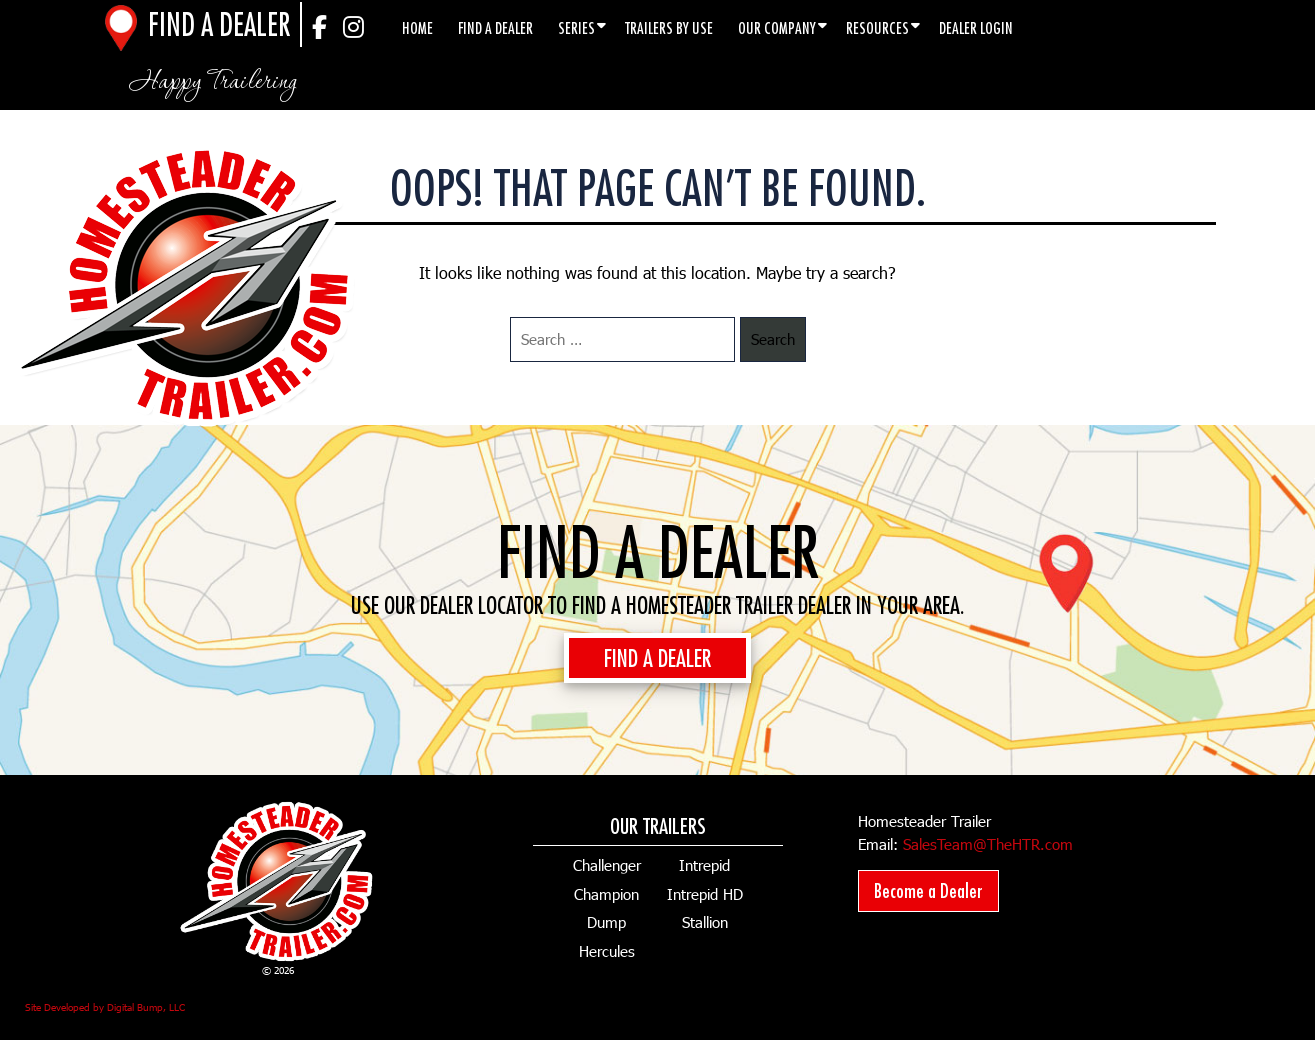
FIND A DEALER (657, 658)
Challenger (607, 865)
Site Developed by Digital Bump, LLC (105, 1007)
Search (773, 339)
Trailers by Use (669, 27)
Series (576, 27)
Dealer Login (976, 27)
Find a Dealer (495, 27)
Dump (606, 922)
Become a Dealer (928, 890)
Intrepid (704, 865)
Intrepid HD (705, 894)
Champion (606, 894)
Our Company (777, 27)
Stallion (705, 922)
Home (417, 27)
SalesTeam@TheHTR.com (988, 844)
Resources (877, 27)
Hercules (607, 951)
